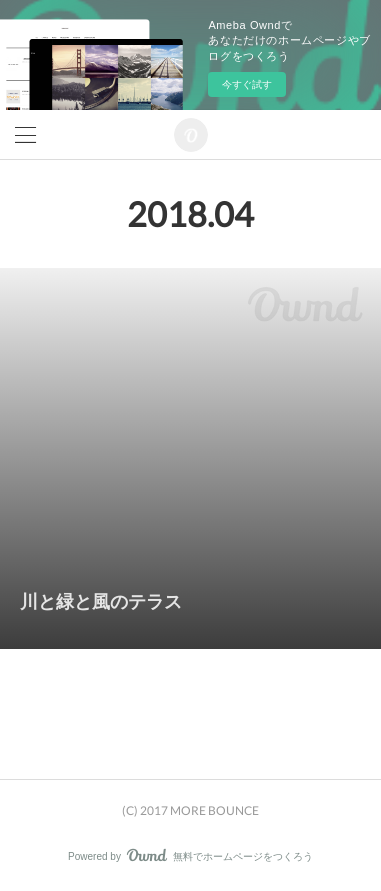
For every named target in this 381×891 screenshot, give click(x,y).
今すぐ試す (247, 84)
